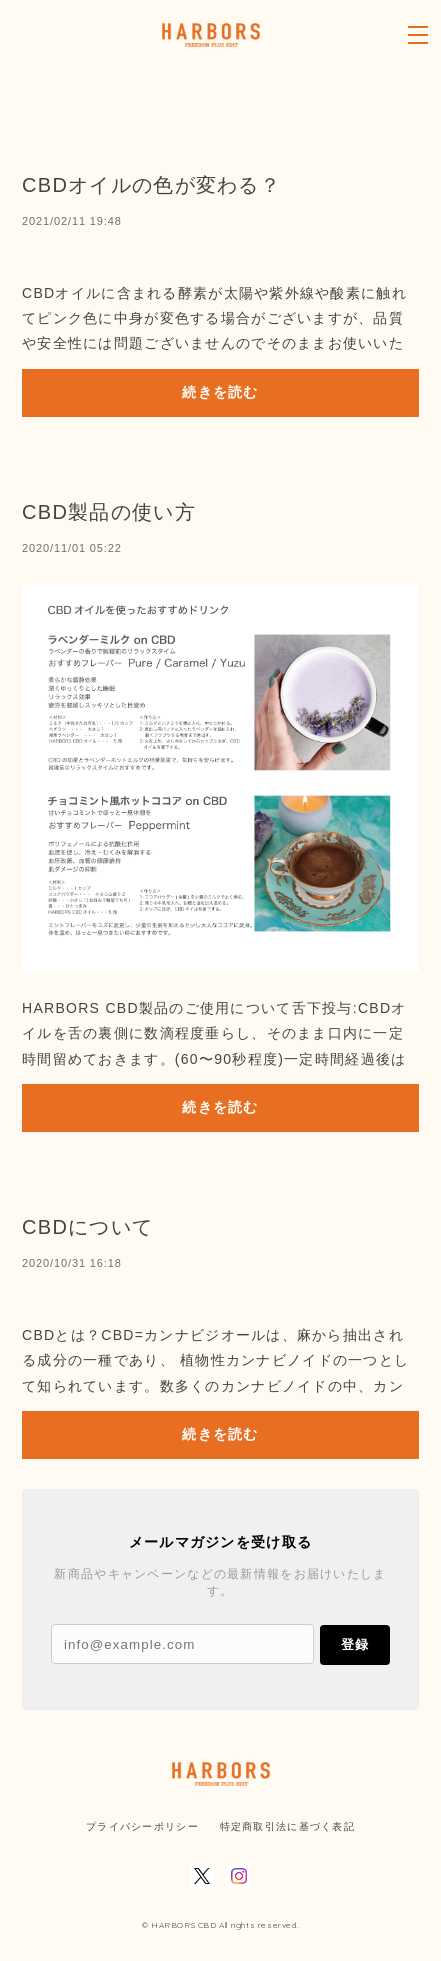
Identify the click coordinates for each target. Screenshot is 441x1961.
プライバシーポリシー (142, 1826)
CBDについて (87, 1227)
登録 (355, 1644)
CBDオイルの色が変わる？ (151, 185)
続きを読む (220, 392)
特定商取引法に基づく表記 (287, 1826)
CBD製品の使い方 (109, 512)
